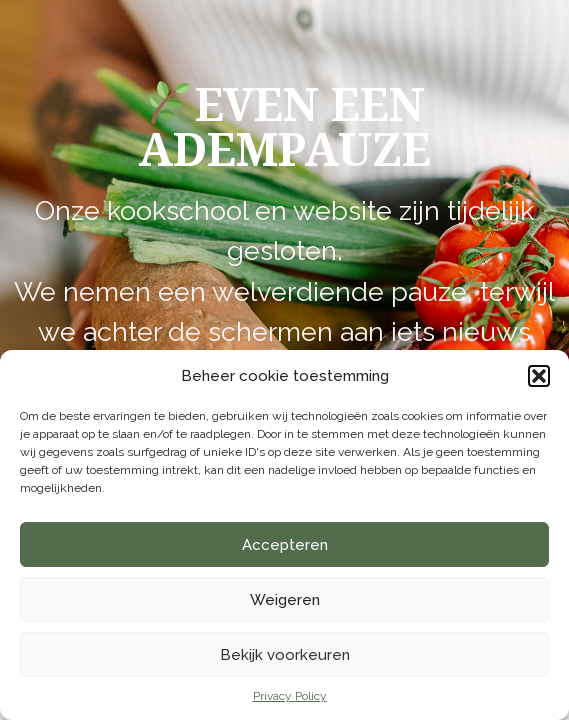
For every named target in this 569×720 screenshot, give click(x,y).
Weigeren (285, 600)
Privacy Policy (290, 696)
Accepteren (285, 545)
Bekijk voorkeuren (285, 655)
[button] (539, 376)
